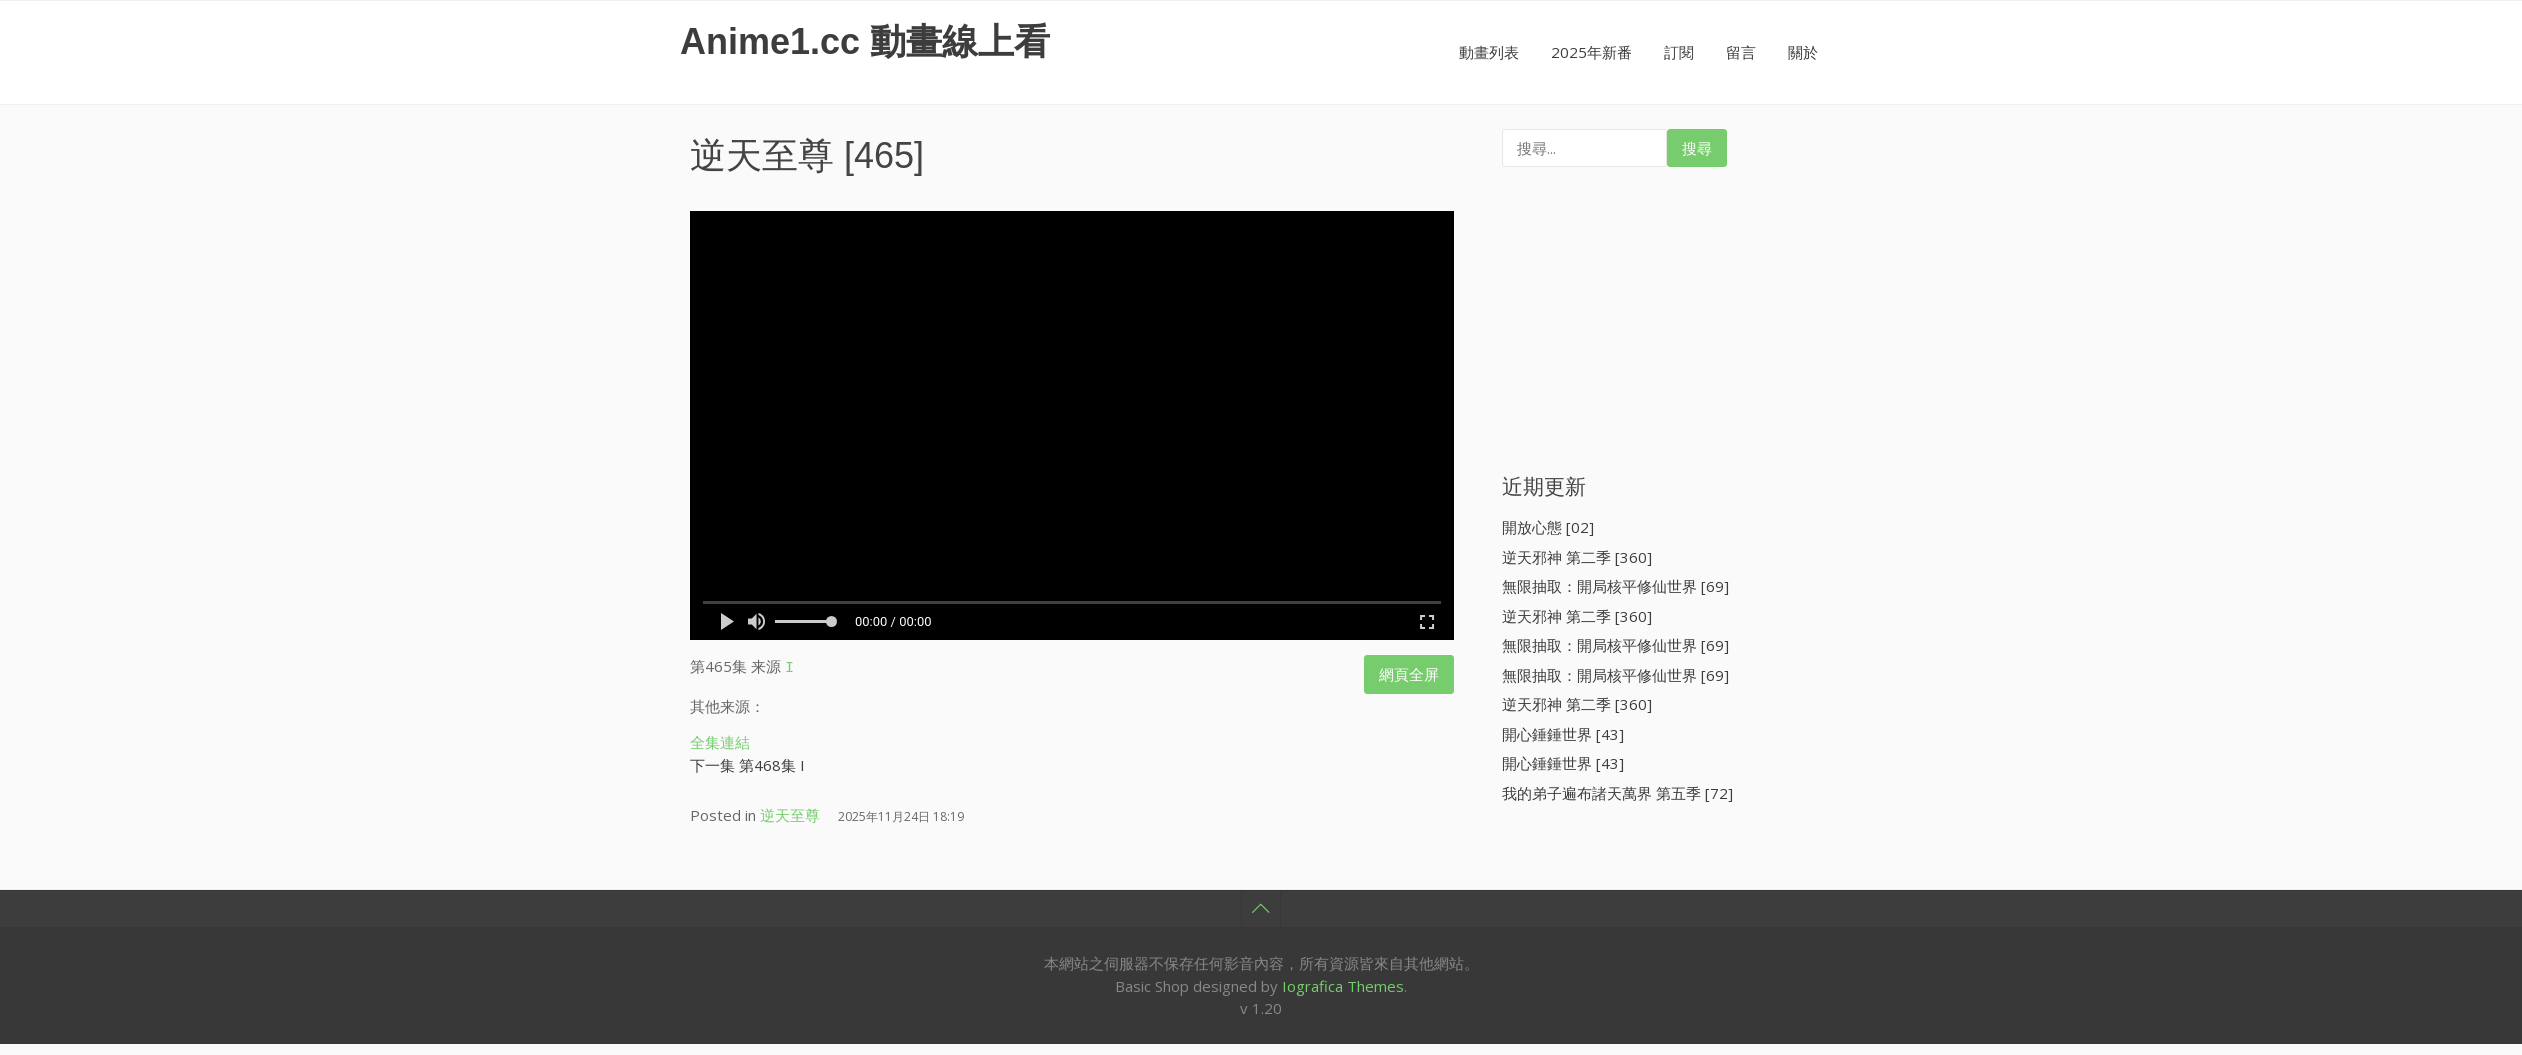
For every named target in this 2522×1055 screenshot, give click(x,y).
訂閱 (1679, 52)
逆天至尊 (762, 155)
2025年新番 (1591, 52)
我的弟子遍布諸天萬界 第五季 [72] (1617, 793)
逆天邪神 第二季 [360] (1577, 557)
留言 (1741, 52)
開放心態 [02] (1548, 527)
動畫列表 (1489, 52)
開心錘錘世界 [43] (1563, 734)
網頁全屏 (1409, 674)
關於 (1803, 52)
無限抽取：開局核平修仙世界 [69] (1615, 586)
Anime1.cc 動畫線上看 (865, 41)
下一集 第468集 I (747, 762)
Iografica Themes (1343, 983)
